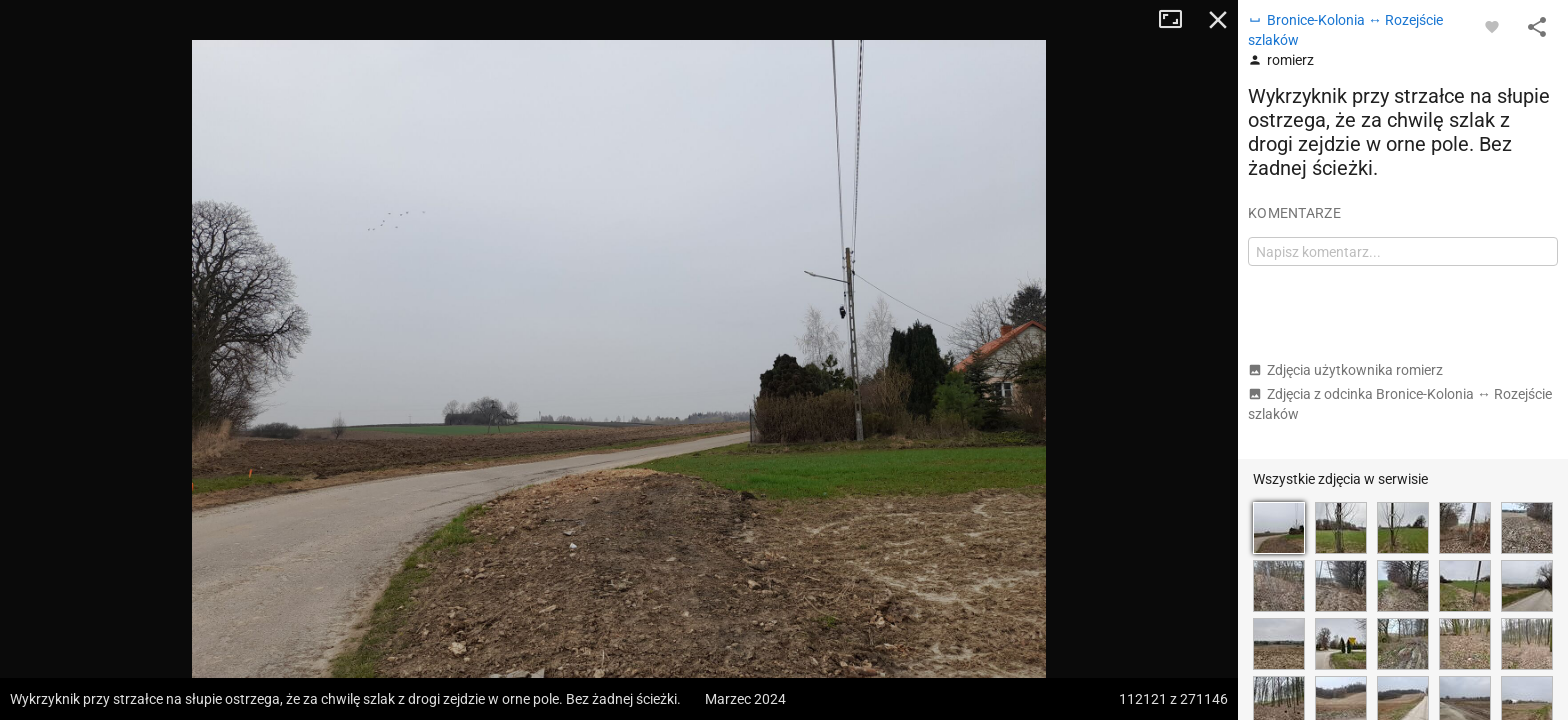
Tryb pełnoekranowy (1178, 20)
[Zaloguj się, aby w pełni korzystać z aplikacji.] (1492, 26)
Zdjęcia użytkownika (1345, 370)
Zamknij (1218, 20)
